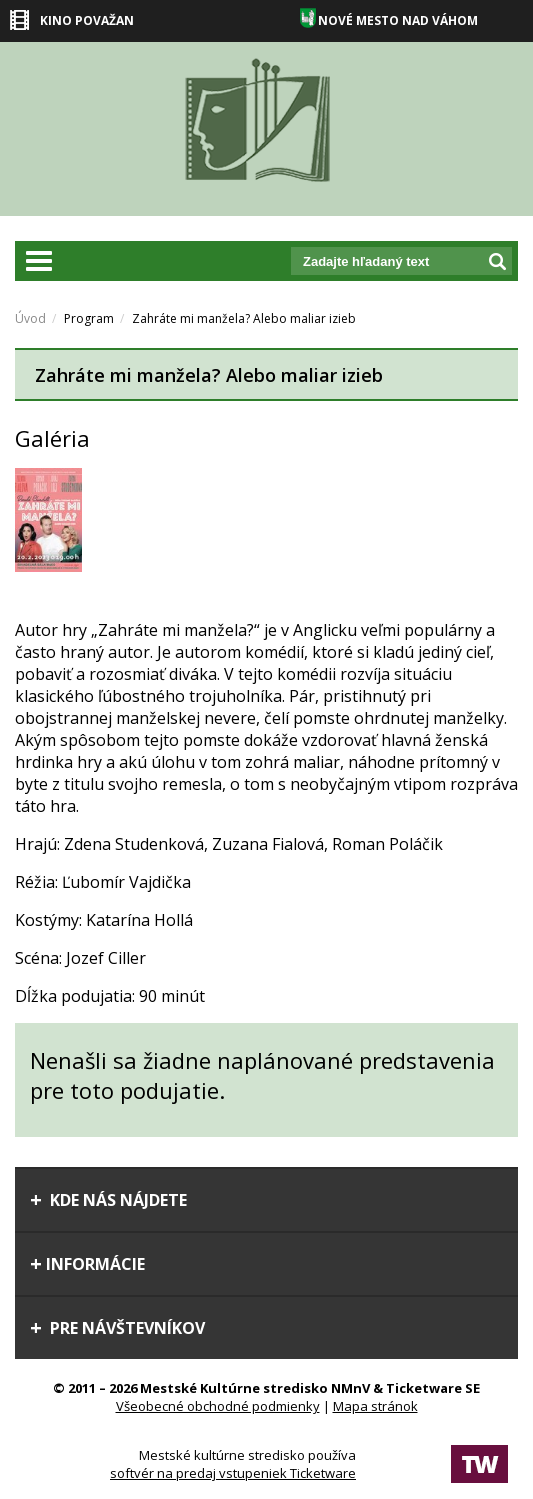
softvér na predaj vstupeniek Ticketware (233, 1473)
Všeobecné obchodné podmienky (218, 1406)
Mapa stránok (375, 1406)
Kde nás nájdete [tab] (108, 1200)
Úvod (30, 318)
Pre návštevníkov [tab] (117, 1328)
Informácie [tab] (87, 1264)
